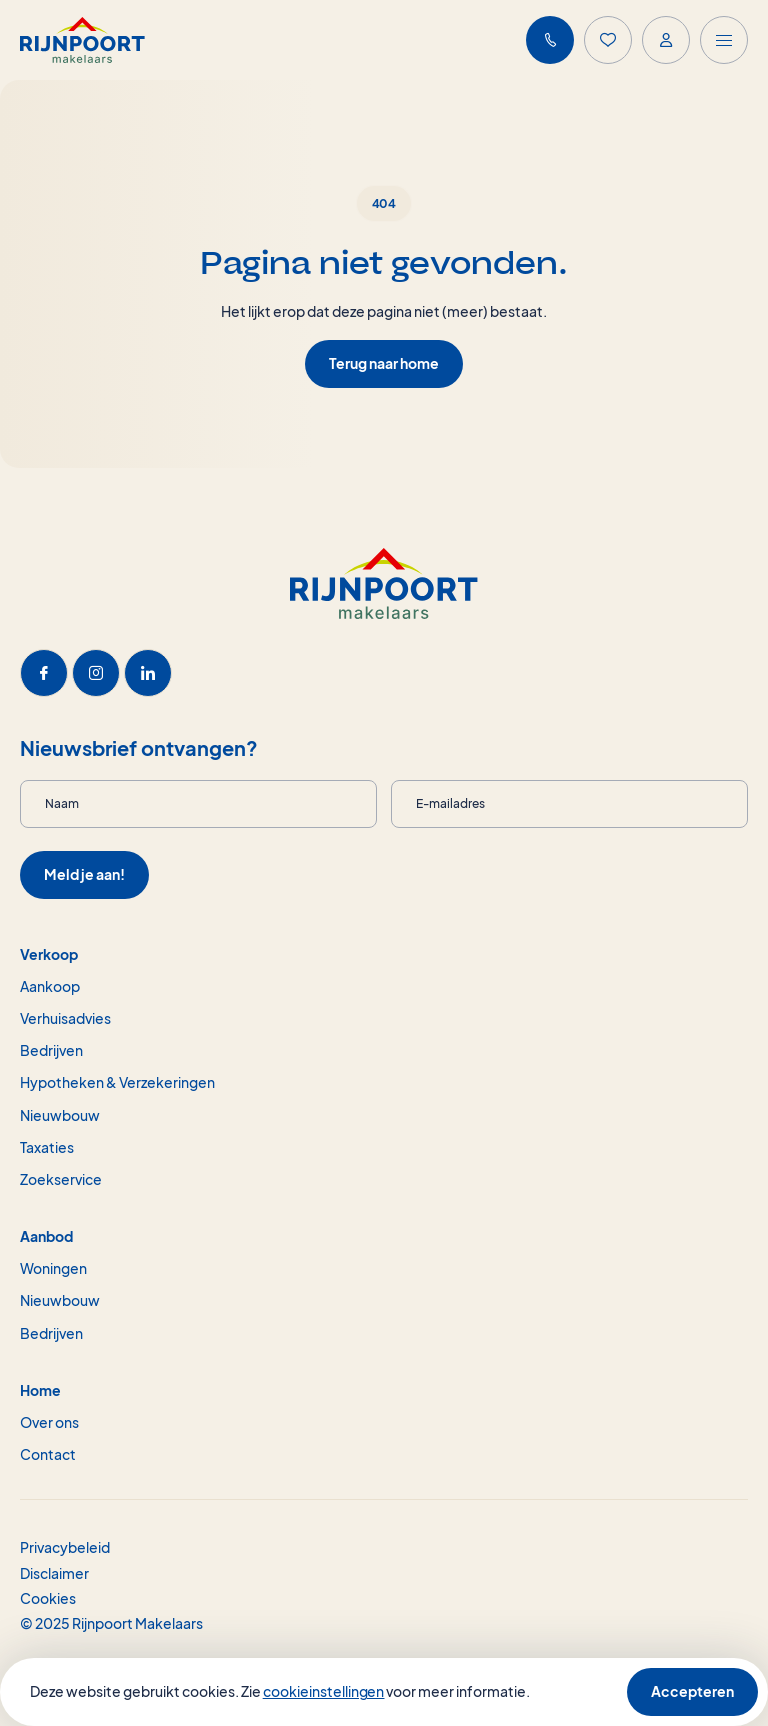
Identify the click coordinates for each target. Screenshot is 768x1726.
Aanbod (46, 1236)
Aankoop (50, 986)
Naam (62, 803)
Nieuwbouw (60, 1115)
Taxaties (47, 1147)
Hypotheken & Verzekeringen (117, 1082)
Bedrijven (51, 1050)
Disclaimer (54, 1573)
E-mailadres (450, 803)
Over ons (49, 1422)
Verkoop (49, 954)
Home (40, 1390)
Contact (48, 1454)
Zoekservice (61, 1179)
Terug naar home (384, 363)
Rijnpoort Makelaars (137, 1623)
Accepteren (692, 1691)
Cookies (48, 1598)
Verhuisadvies (65, 1018)
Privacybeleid (65, 1547)
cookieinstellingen (324, 1691)
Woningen (53, 1268)
